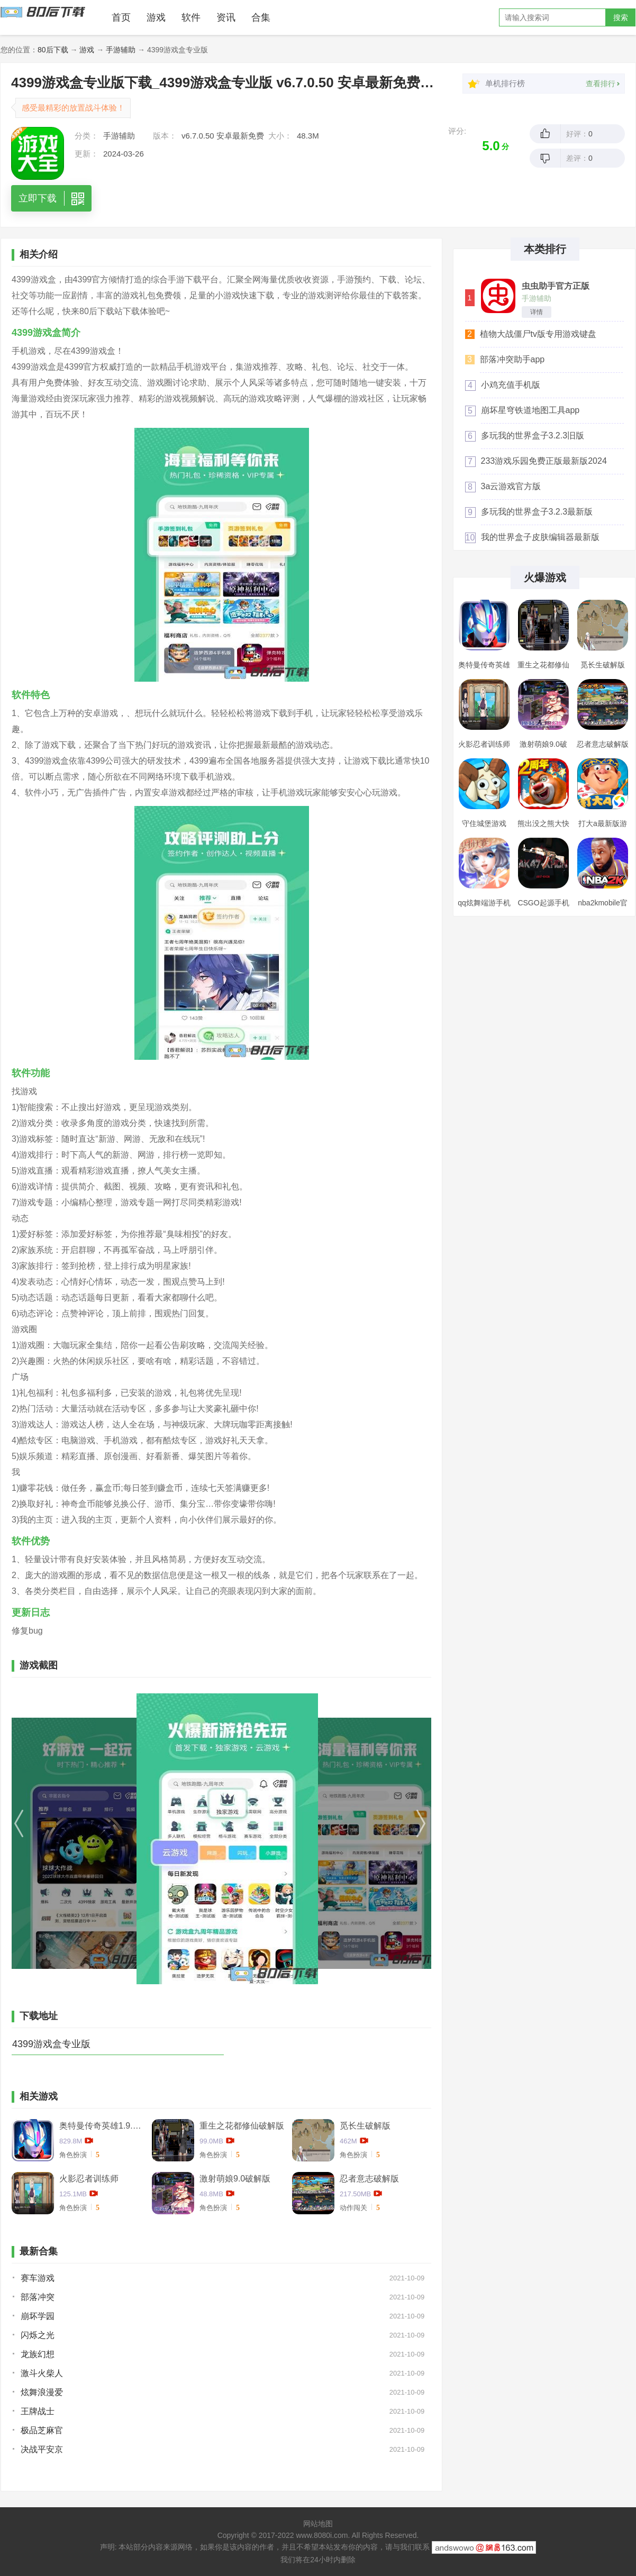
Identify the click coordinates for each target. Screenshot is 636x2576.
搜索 (620, 17)
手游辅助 (120, 49)
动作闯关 (353, 2208)
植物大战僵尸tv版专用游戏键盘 (538, 333)
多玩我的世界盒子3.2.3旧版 (533, 435)
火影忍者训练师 (89, 2178)
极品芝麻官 (42, 2430)
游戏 (156, 17)
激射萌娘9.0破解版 (234, 2178)
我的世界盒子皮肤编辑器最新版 (540, 537)
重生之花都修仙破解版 (241, 2125)
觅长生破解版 (365, 2125)
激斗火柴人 (42, 2373)
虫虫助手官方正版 (555, 286)
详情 (536, 312)
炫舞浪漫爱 (42, 2392)
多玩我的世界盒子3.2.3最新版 (537, 511)
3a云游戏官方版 (511, 486)
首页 (121, 17)
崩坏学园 (37, 2316)
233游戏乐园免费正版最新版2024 (544, 460)
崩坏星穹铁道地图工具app (530, 410)
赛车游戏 (37, 2278)
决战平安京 (42, 2449)
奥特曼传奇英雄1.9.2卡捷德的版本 (101, 2125)
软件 (191, 17)
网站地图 (318, 2523)
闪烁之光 (37, 2335)
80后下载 (53, 49)
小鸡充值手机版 (510, 384)
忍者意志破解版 (369, 2178)
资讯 (225, 17)
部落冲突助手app (512, 359)
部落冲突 (37, 2297)
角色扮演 (73, 2155)
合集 (260, 17)
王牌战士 (37, 2411)
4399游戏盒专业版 (51, 2044)
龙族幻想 (37, 2354)
